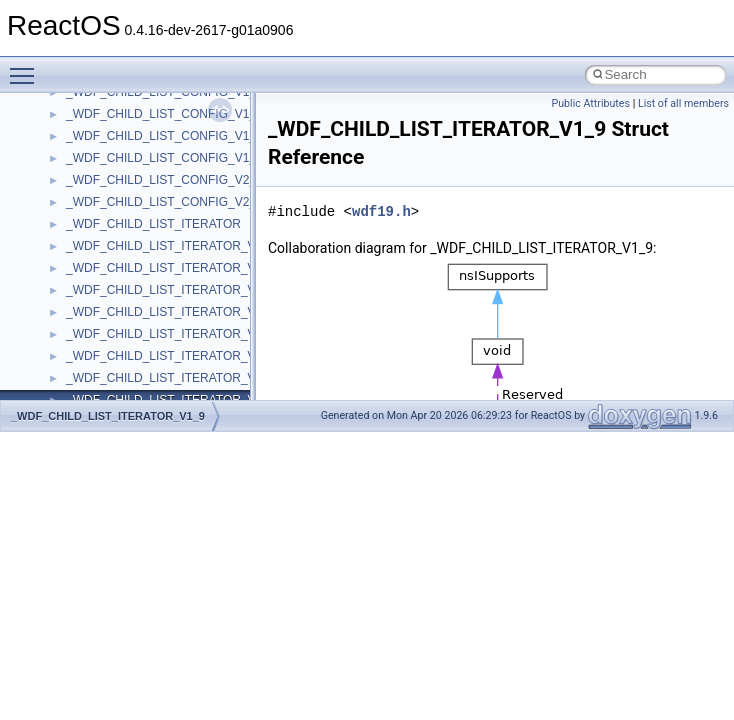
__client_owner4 (109, 357)
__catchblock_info (114, 247)
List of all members (683, 103)
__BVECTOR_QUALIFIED (136, 203)
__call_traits (98, 225)
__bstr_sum (97, 115)
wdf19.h (381, 211)
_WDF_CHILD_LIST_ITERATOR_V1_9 (108, 416)
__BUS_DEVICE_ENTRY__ (141, 159)
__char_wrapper (109, 335)
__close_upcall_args (120, 379)
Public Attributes (590, 103)
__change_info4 (108, 291)
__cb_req (91, 269)
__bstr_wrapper (107, 137)
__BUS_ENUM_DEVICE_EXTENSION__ (176, 181)
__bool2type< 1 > (112, 93)
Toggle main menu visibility (27, 67)
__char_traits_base (117, 313)
